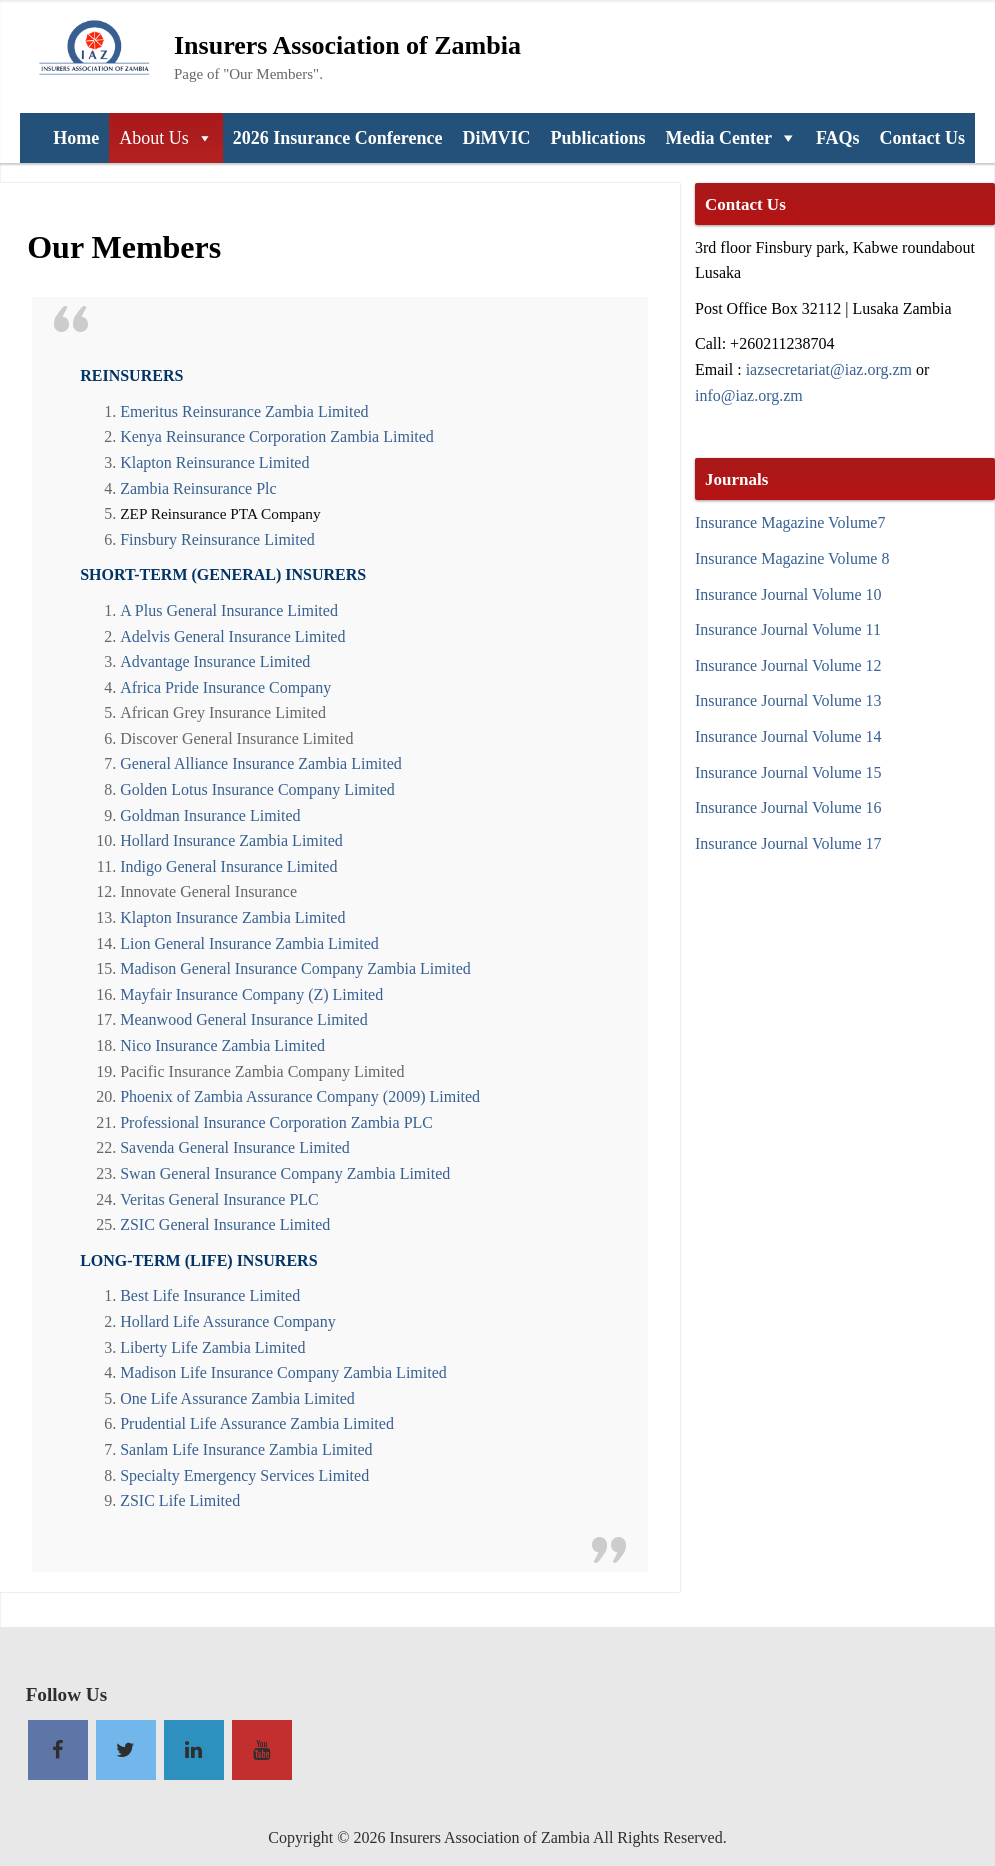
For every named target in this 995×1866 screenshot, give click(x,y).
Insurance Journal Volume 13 (788, 700)
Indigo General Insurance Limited (228, 866)
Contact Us (923, 138)
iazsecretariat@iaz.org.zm (829, 369)
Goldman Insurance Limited (210, 815)
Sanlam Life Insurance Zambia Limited (246, 1449)
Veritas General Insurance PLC (219, 1199)
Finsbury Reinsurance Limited (217, 539)
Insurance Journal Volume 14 (788, 736)
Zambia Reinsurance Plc (198, 488)
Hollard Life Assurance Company (228, 1321)
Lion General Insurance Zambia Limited (249, 943)
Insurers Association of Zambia (347, 44)
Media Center (718, 138)
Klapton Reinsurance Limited (214, 462)
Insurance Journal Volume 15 (788, 772)
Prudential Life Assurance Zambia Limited (257, 1423)
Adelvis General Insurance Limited (232, 636)
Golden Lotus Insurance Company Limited (257, 789)
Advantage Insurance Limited (215, 661)
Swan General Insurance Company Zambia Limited (285, 1173)
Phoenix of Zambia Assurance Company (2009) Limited (300, 1096)
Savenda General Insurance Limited (235, 1147)
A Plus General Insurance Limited (229, 610)
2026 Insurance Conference (338, 138)
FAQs (838, 138)
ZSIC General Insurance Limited (225, 1224)
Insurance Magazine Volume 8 (792, 558)
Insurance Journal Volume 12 (788, 665)
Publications (597, 138)
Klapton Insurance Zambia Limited (232, 917)
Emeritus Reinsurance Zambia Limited (244, 411)
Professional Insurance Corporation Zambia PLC (276, 1122)
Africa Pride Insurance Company (225, 687)
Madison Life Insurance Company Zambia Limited (283, 1372)
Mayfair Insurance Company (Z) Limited (251, 994)
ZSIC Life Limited (180, 1500)
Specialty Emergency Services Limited (244, 1475)
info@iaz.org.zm (749, 395)
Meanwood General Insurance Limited (243, 1019)
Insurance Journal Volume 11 (788, 629)
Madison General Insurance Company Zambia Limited (295, 968)
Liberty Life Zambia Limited (212, 1347)
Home (76, 138)
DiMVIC (496, 138)
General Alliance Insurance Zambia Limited (261, 763)
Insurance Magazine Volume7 (790, 522)
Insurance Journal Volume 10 (788, 594)
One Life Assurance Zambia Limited (237, 1398)
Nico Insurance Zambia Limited (222, 1045)
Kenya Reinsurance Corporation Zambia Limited (277, 436)
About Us (154, 138)
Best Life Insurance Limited (210, 1295)
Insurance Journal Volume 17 (788, 843)
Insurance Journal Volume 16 (788, 807)
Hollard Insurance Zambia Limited (231, 840)
